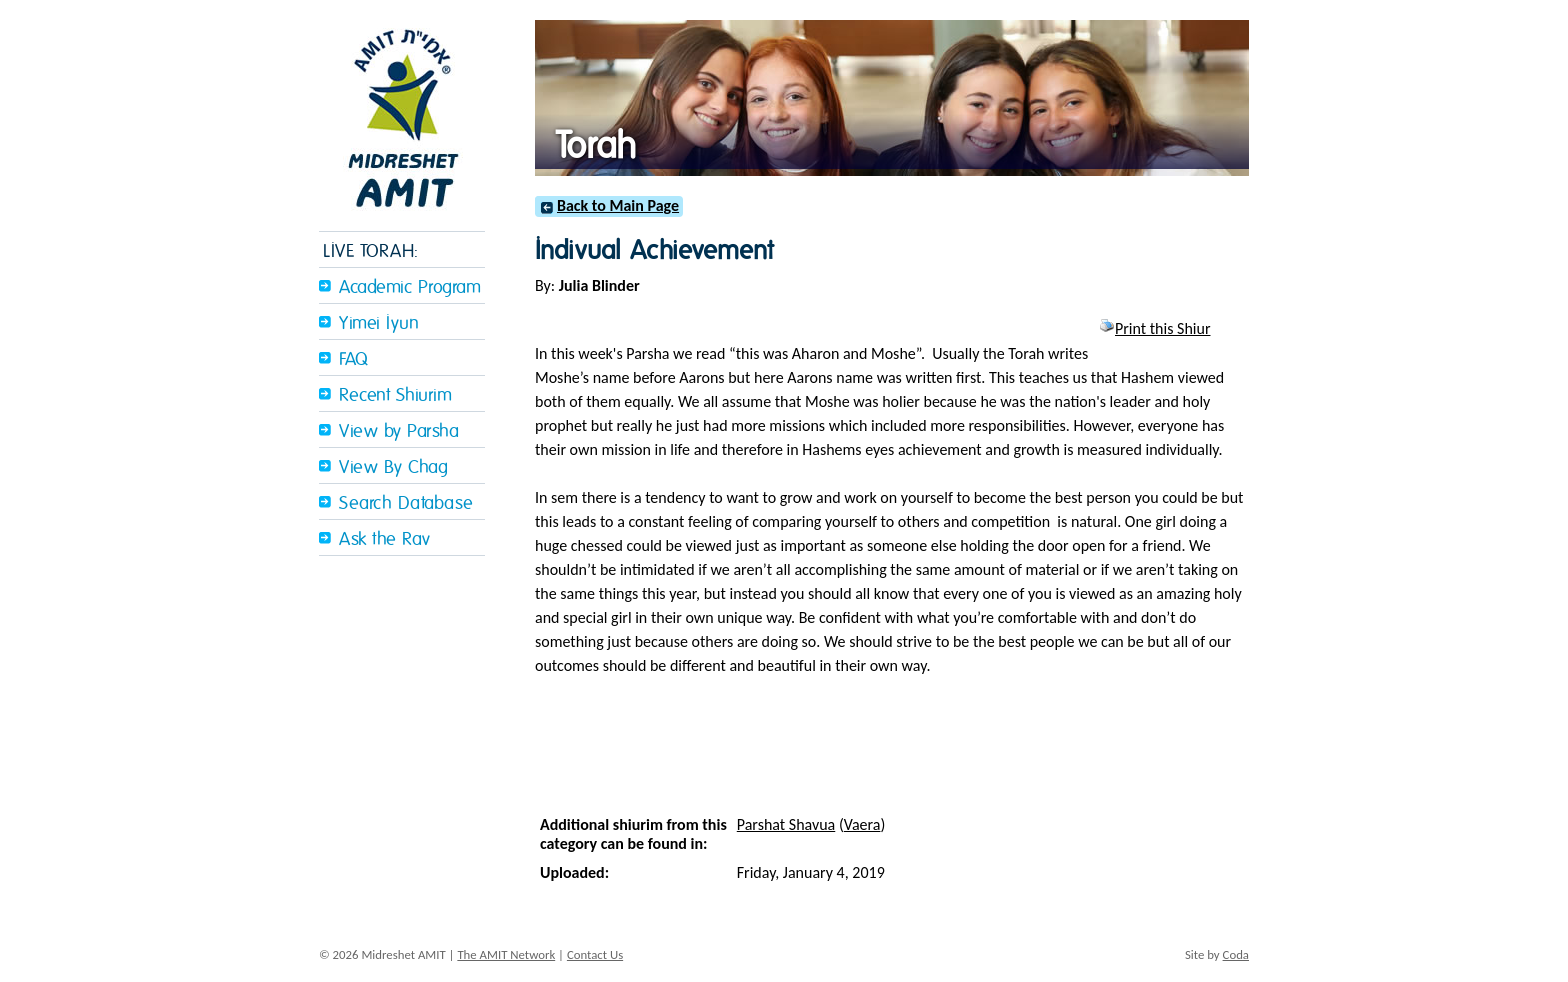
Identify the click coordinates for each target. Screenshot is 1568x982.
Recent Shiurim (395, 395)
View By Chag (393, 467)
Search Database (406, 503)
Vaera (862, 824)
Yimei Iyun (379, 323)
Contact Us (595, 954)
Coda (1236, 954)
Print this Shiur (1154, 328)
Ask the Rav (385, 539)
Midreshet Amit (402, 115)
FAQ (354, 359)
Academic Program (410, 287)
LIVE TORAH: (371, 251)
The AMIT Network (506, 954)
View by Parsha (399, 431)
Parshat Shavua (786, 824)
